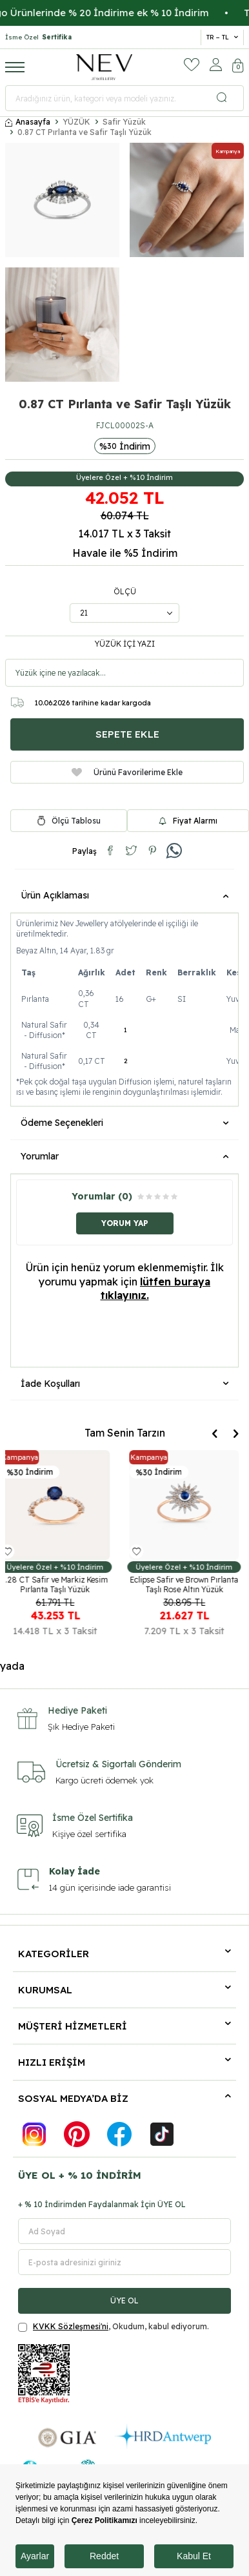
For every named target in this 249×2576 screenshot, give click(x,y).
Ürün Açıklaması (124, 895)
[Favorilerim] (191, 64)
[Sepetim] (238, 67)
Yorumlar (124, 1156)
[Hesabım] (216, 64)
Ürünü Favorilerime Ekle (127, 772)
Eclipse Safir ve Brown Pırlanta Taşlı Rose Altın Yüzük (189, 1584)
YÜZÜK (76, 122)
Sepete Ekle (127, 734)
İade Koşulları (124, 1383)
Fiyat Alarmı (188, 821)
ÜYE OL (124, 2300)
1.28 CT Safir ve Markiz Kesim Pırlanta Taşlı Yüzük (60, 1584)
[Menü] (15, 66)
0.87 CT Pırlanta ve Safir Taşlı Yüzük (84, 132)
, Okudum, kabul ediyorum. (113, 2327)
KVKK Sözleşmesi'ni (70, 2326)
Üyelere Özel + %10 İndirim (124, 477)
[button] (214, 1434)
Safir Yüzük (124, 122)
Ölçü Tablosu (76, 821)
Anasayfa (27, 122)
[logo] (104, 67)
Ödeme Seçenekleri (124, 1122)
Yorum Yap (124, 1223)
